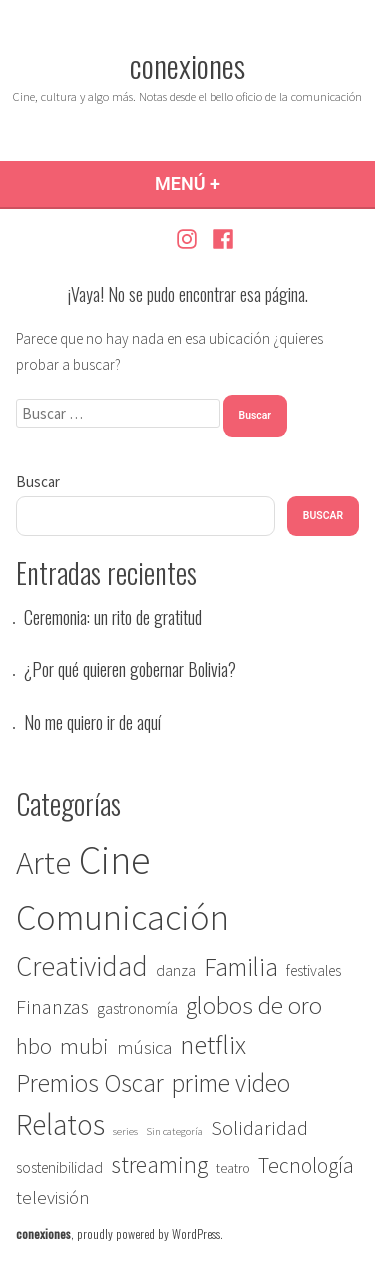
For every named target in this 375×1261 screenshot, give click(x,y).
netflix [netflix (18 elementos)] (213, 1044)
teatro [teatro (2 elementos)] (233, 1168)
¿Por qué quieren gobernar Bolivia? (130, 669)
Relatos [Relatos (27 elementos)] (60, 1124)
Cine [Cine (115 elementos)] (114, 860)
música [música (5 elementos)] (144, 1047)
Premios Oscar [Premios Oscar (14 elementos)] (90, 1083)
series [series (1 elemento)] (125, 1131)
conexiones (187, 65)
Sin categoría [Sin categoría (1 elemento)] (174, 1131)
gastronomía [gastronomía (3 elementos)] (137, 1008)
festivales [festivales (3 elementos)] (313, 970)
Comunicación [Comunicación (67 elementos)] (122, 917)
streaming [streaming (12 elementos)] (159, 1164)
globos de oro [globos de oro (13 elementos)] (254, 1005)
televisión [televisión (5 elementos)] (53, 1197)
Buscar (38, 481)
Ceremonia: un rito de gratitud (113, 617)
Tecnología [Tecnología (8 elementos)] (306, 1165)
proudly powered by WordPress (148, 1233)
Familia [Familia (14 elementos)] (241, 967)
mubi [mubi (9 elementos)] (84, 1046)
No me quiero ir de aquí (92, 722)
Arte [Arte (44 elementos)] (43, 862)
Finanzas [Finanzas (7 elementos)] (52, 1007)
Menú (236, 183)
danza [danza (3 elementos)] (176, 970)
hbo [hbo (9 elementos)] (34, 1046)
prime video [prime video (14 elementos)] (231, 1083)
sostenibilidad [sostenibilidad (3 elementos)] (59, 1167)
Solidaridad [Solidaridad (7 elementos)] (259, 1128)
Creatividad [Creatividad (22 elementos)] (82, 966)
